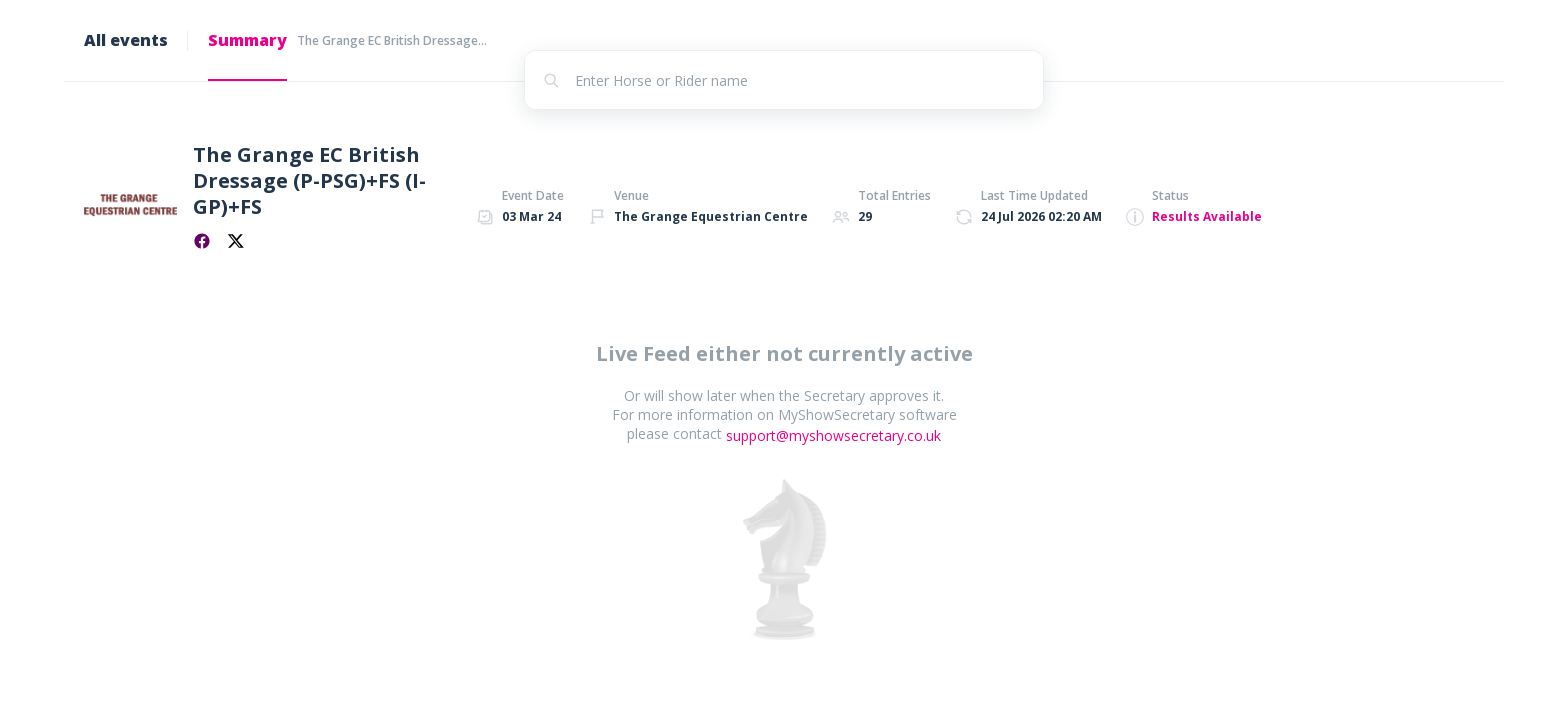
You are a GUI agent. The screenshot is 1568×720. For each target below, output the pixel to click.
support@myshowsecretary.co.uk (833, 435)
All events (126, 40)
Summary (247, 40)
